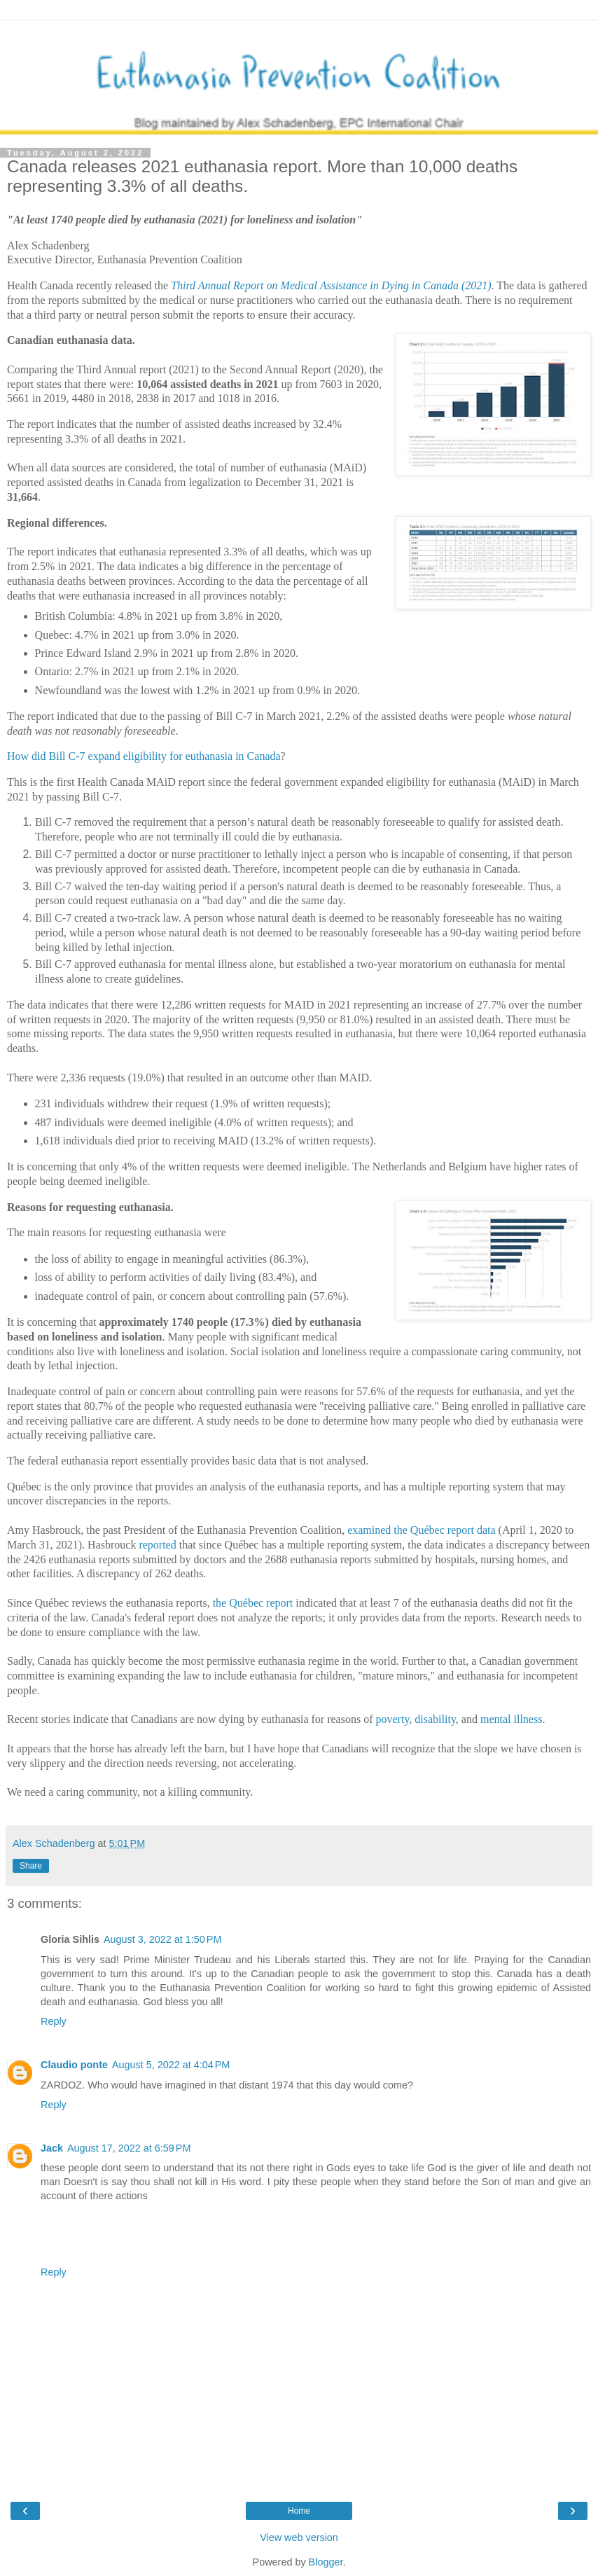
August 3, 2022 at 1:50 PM (162, 1939)
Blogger (326, 2562)
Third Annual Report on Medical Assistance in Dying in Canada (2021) (331, 285)
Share (31, 1866)
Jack (52, 2148)
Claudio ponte (74, 2064)
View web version (299, 2537)
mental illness (511, 1719)
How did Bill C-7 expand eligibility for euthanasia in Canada (144, 756)
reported (157, 1545)
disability (435, 1719)
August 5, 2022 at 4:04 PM (171, 2064)
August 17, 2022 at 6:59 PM (128, 2148)
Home (299, 2511)
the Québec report (253, 1603)
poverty (393, 1719)
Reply (54, 2021)
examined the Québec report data (421, 1530)
